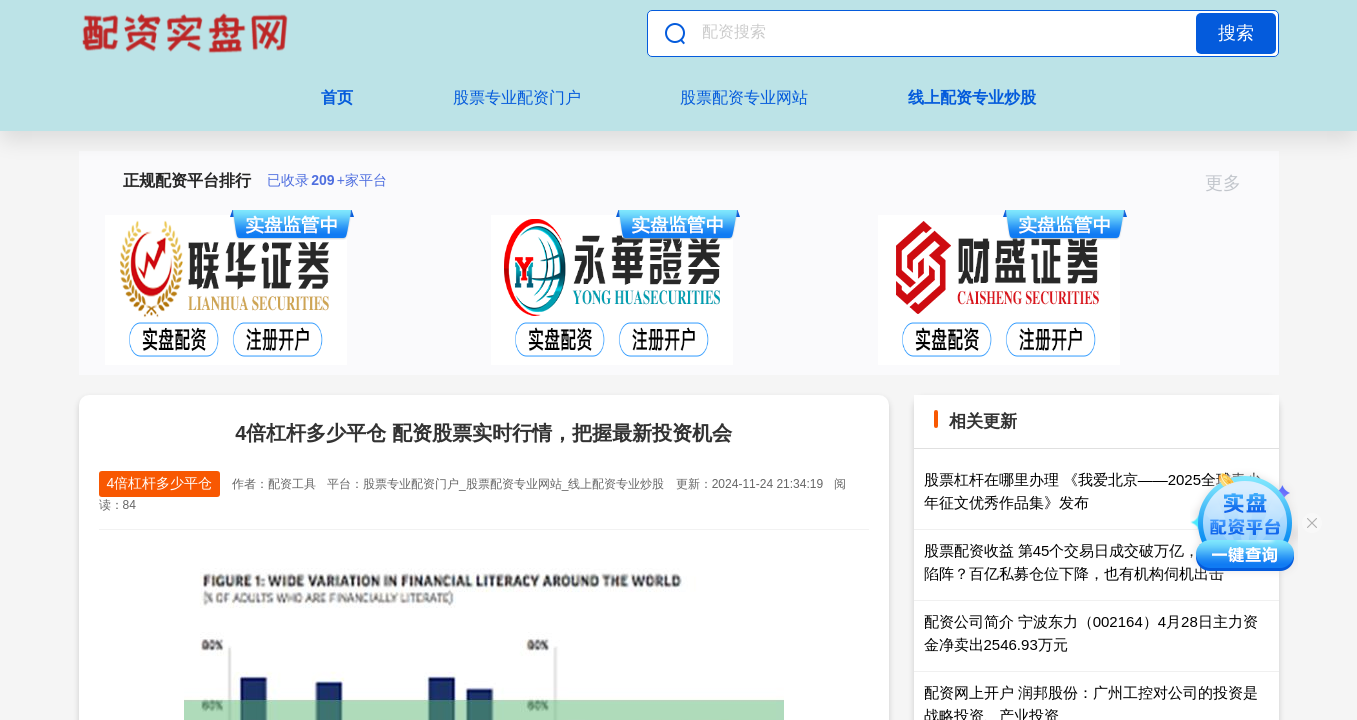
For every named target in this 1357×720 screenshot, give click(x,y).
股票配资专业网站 (744, 97)
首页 (337, 97)
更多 (1231, 183)
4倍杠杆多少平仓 (160, 483)
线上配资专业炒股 (972, 97)
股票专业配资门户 (517, 97)
